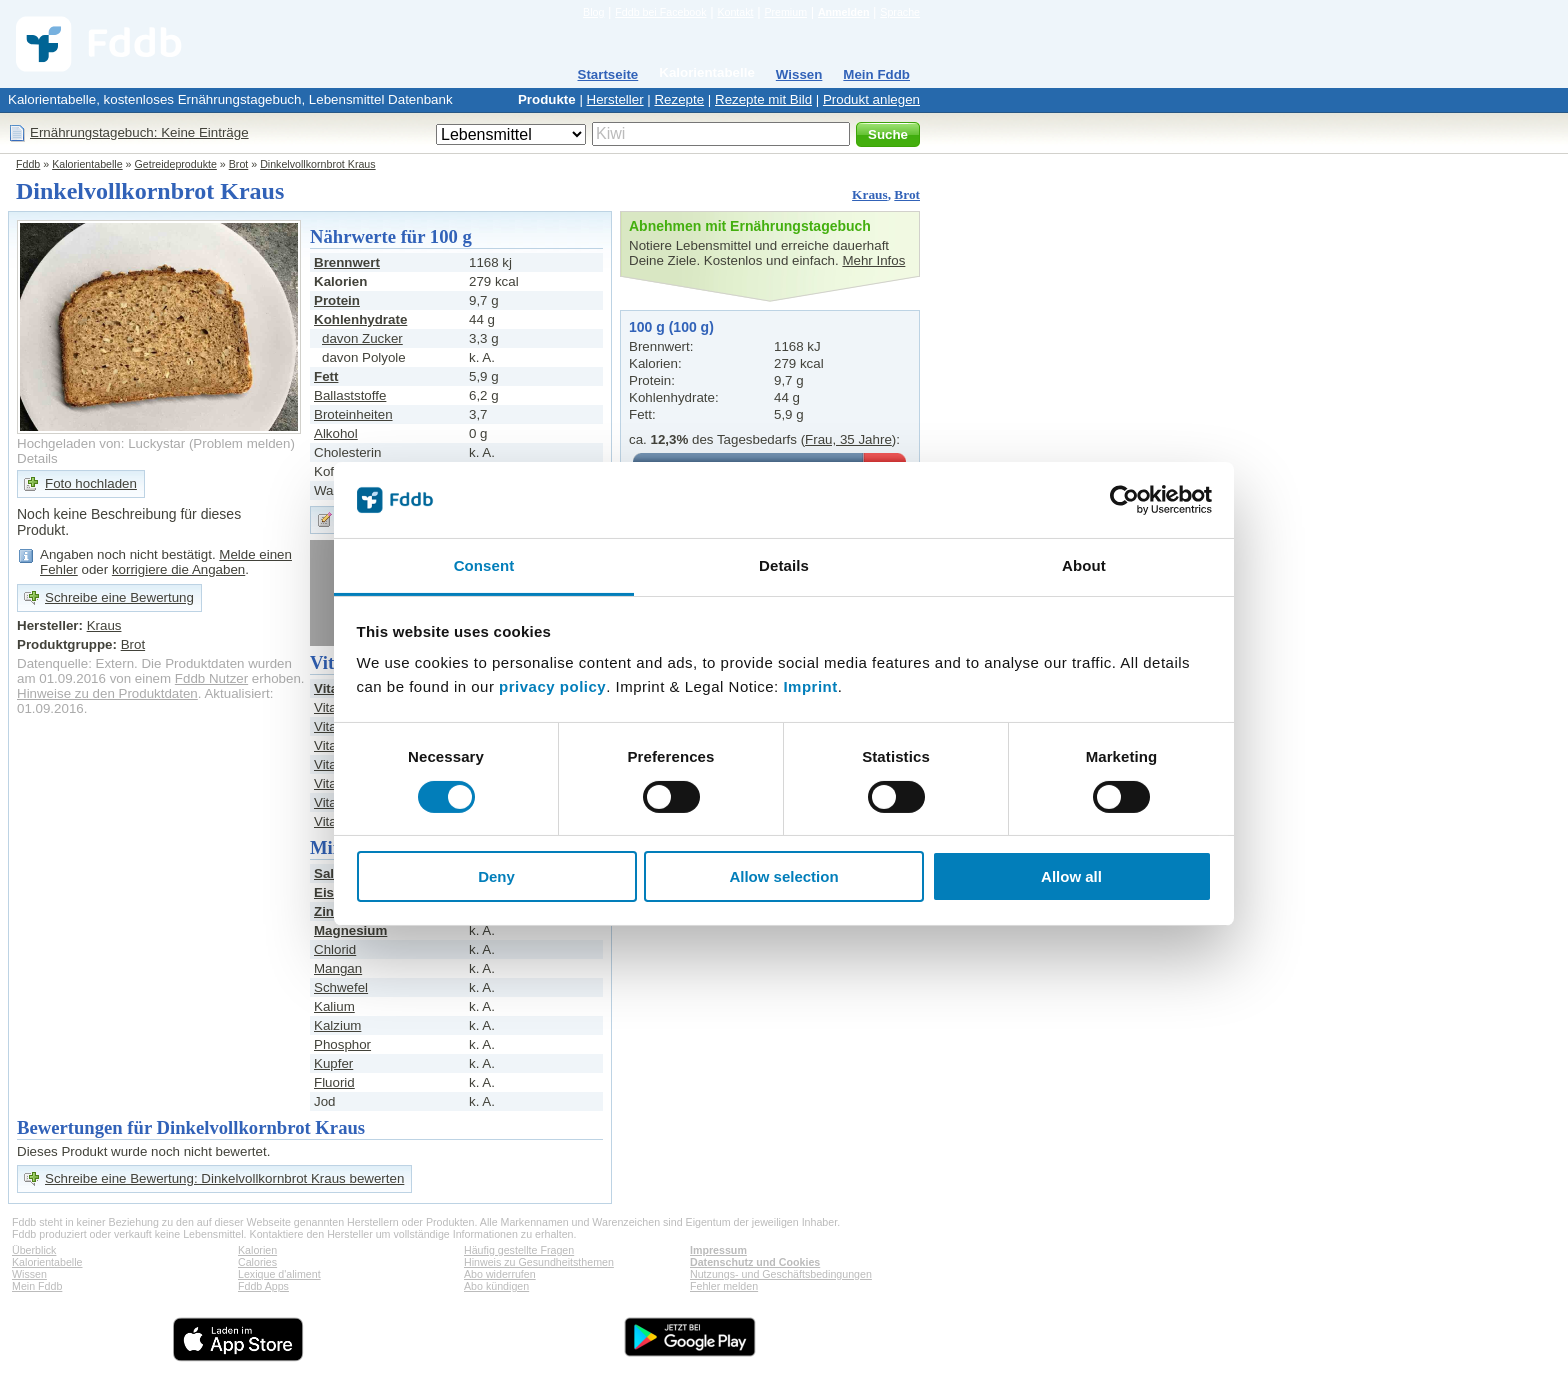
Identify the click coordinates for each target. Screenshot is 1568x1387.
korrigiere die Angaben (178, 569)
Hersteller (615, 99)
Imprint (810, 686)
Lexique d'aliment (279, 1274)
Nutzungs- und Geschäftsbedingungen (781, 1274)
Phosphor (342, 1044)
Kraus (870, 194)
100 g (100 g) (671, 327)
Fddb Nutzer (211, 678)
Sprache (900, 12)
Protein (337, 300)
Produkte (547, 99)
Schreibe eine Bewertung (119, 597)
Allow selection (783, 876)
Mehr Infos (873, 260)
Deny (496, 876)
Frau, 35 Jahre (848, 439)
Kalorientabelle (707, 72)
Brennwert (347, 262)
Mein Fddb (876, 74)
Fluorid (334, 1082)
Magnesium (350, 930)
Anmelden (844, 12)
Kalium (334, 1006)
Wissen (799, 74)
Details (37, 458)
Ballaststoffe (350, 395)
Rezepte (679, 99)
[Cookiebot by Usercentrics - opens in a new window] (1124, 500)
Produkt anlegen (871, 99)
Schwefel (341, 987)
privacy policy (552, 686)
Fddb (28, 164)
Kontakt (735, 12)
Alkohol (336, 433)
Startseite (608, 74)
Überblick (34, 1250)
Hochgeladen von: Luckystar (101, 443)
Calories (257, 1262)
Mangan (338, 968)
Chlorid (335, 949)
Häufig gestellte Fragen (519, 1250)
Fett (326, 376)
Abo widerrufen (500, 1274)
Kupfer (333, 1063)
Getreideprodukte (176, 164)
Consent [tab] (484, 565)
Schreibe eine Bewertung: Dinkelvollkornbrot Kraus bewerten (224, 1178)
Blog (593, 12)
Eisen (332, 892)
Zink (327, 911)
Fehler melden (724, 1286)
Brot (239, 164)
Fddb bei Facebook (660, 12)
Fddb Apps (263, 1286)
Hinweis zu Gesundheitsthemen (539, 1262)
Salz (327, 873)
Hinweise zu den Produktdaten (107, 693)
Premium (785, 12)
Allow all (1071, 876)
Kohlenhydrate (360, 319)
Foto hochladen (91, 483)
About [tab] (1084, 565)
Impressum (718, 1250)
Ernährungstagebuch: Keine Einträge (139, 132)
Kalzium (337, 1025)
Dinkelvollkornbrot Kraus (318, 164)
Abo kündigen (496, 1286)
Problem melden (241, 443)
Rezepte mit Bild (763, 99)
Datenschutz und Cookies (755, 1262)
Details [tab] (784, 565)
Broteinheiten (353, 414)
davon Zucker (362, 338)
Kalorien (257, 1250)
